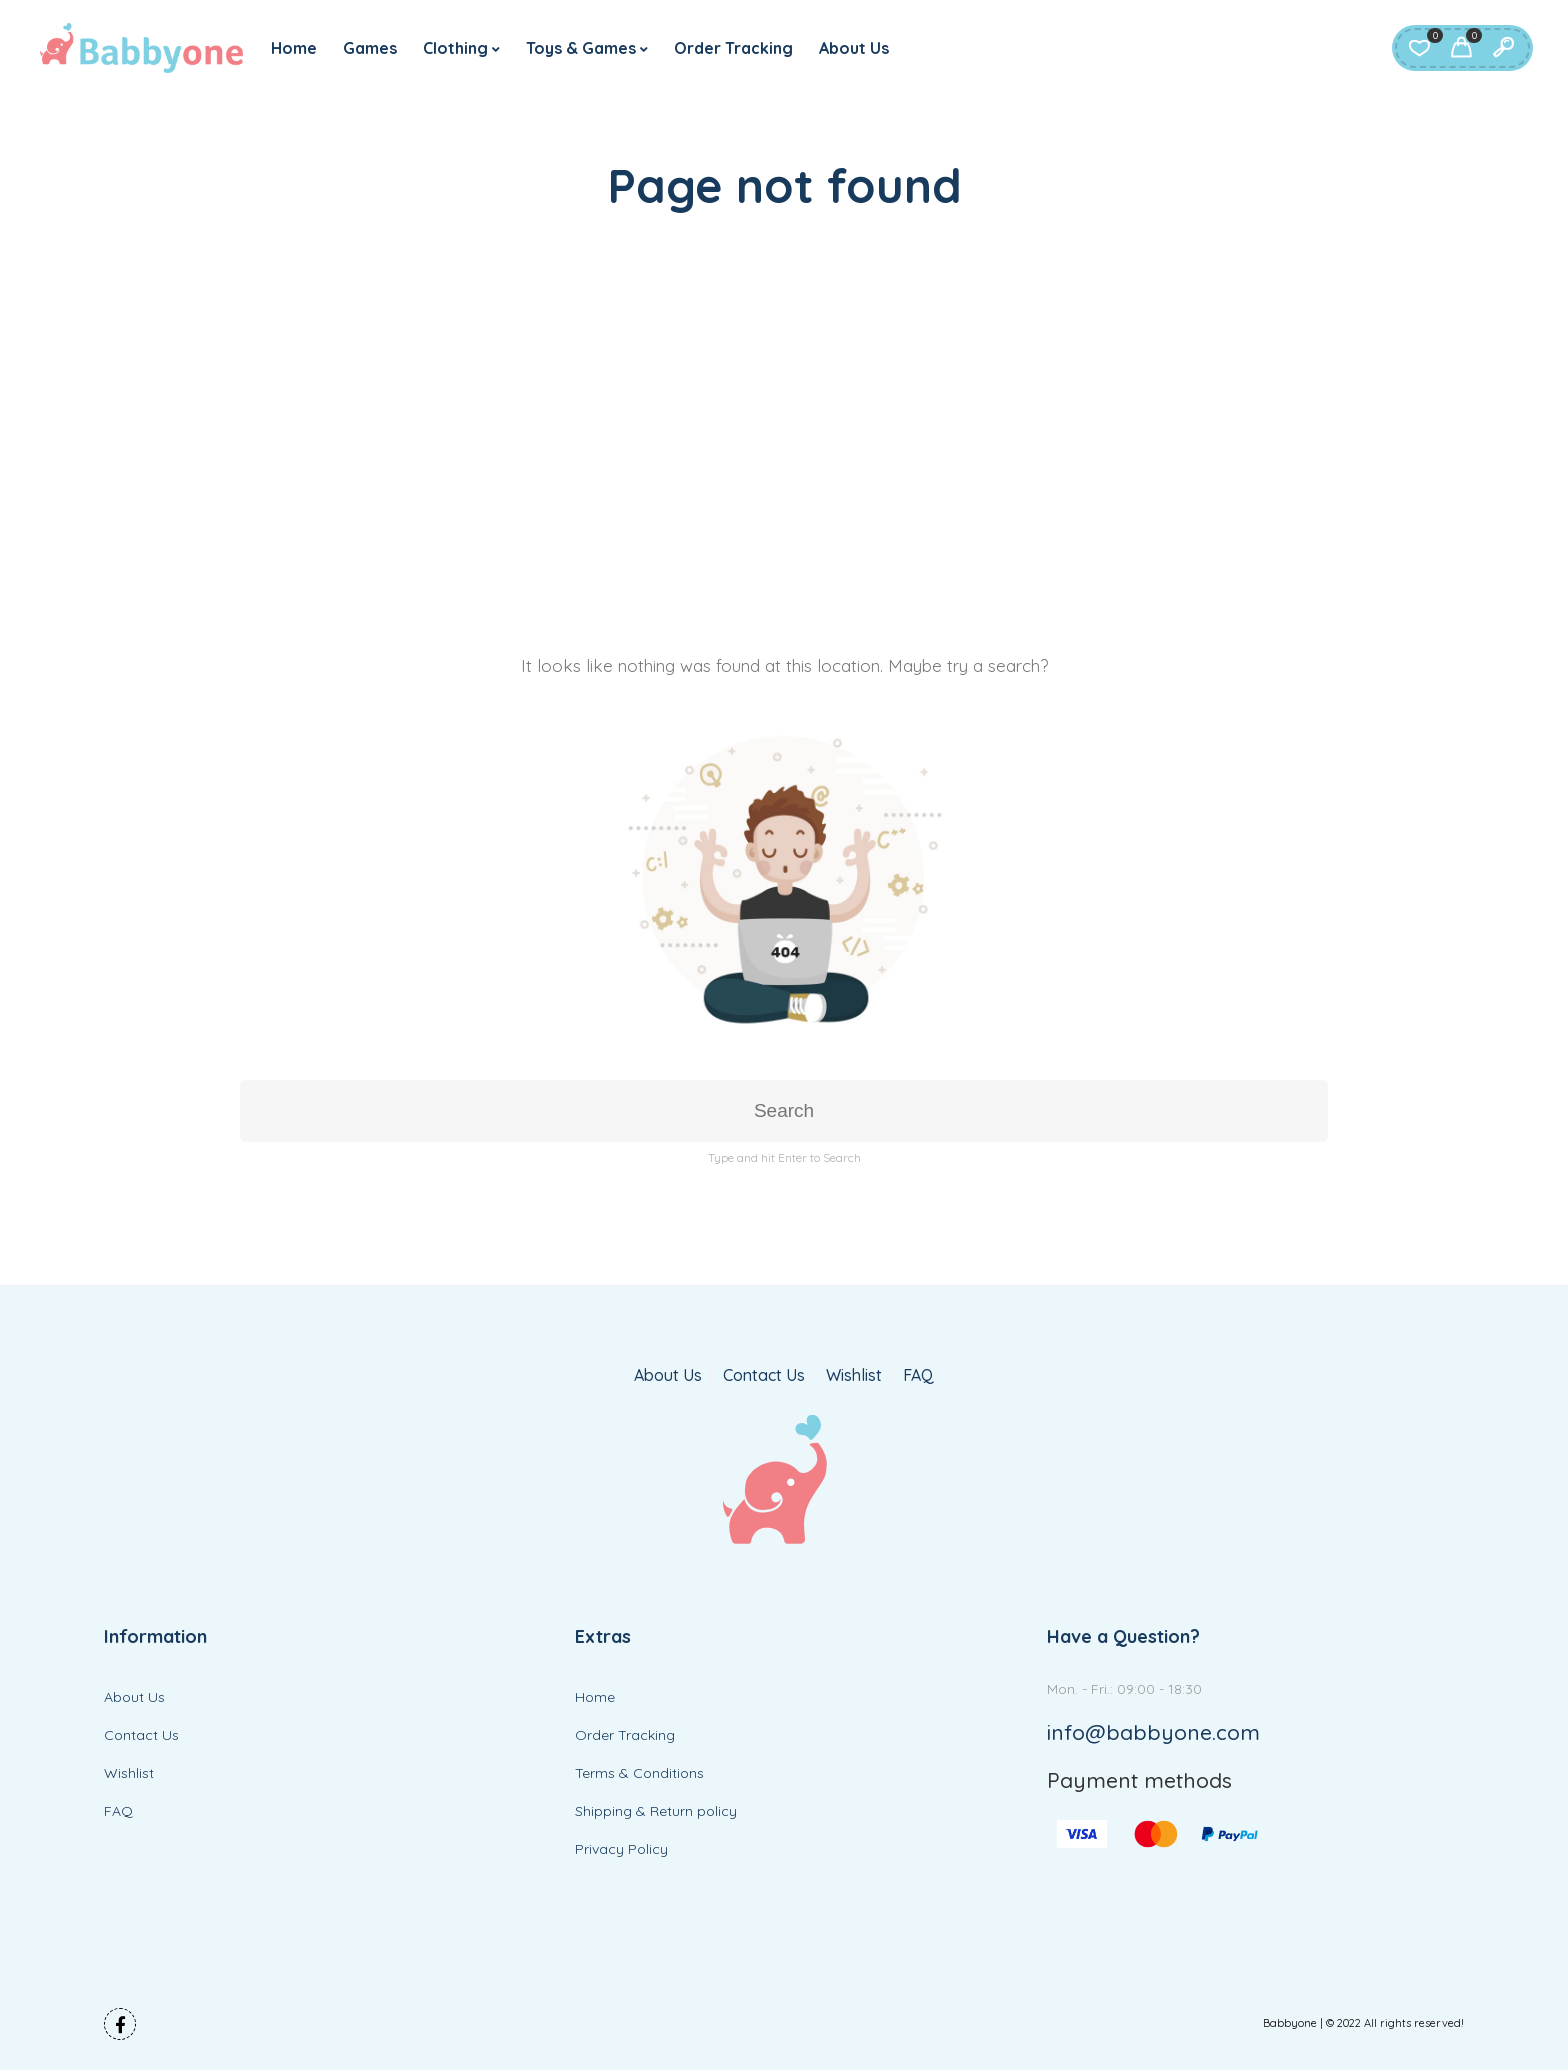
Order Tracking (733, 48)
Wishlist (854, 1375)
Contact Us (764, 1375)
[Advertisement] (784, 425)
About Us (854, 48)
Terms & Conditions (639, 1773)
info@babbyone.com (1153, 1732)
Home (294, 48)
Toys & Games (581, 48)
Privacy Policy (621, 1849)
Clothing (455, 48)
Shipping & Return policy (656, 1811)
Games (370, 48)
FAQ (918, 1375)
